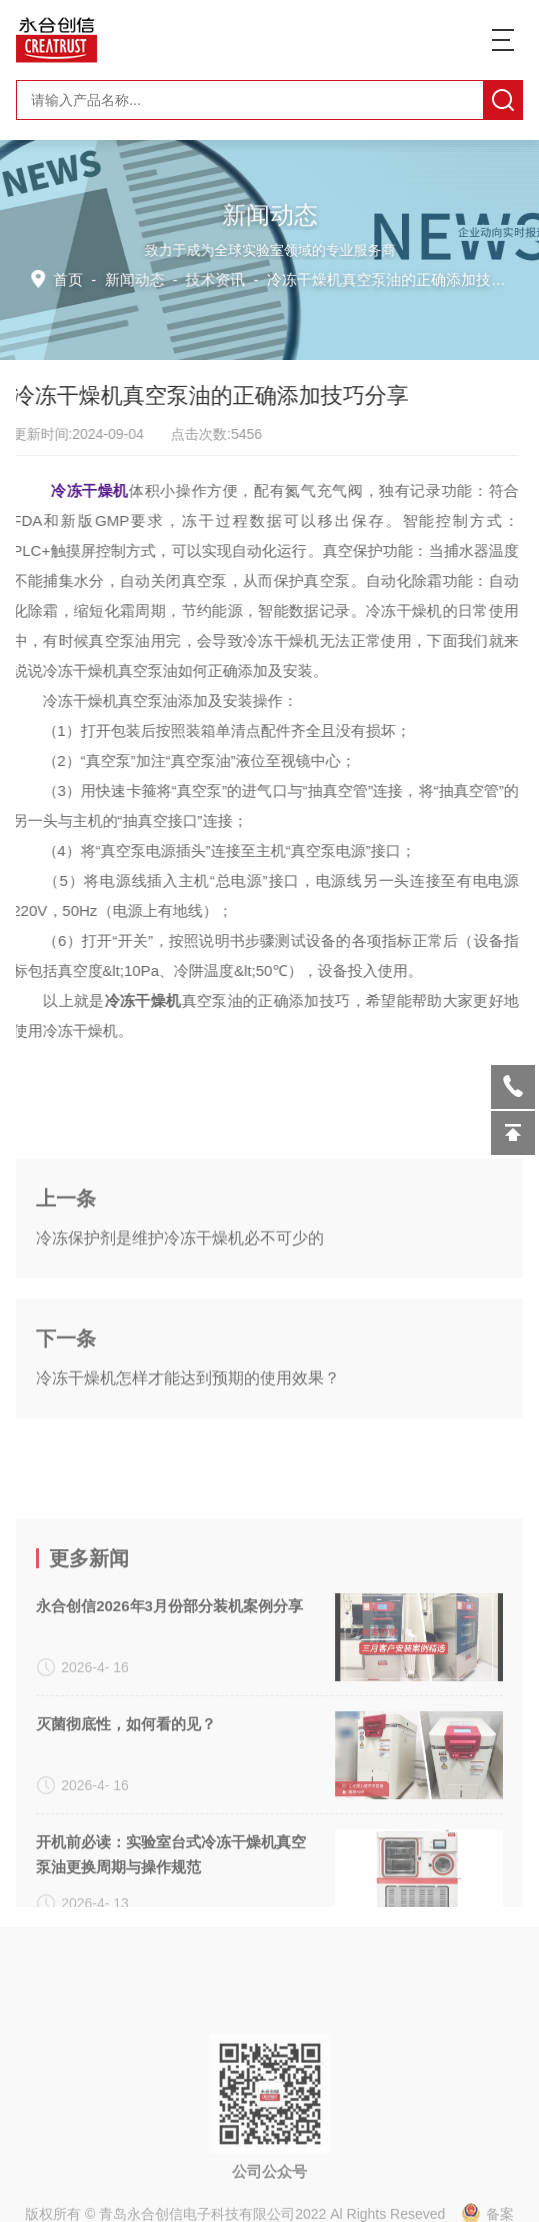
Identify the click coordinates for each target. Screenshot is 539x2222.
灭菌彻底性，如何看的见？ (126, 1848)
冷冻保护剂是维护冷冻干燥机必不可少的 (180, 1301)
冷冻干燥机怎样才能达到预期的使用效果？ (188, 1441)
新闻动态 (137, 278)
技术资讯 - (359, 278)
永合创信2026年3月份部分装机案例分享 (169, 1730)
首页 (72, 278)
